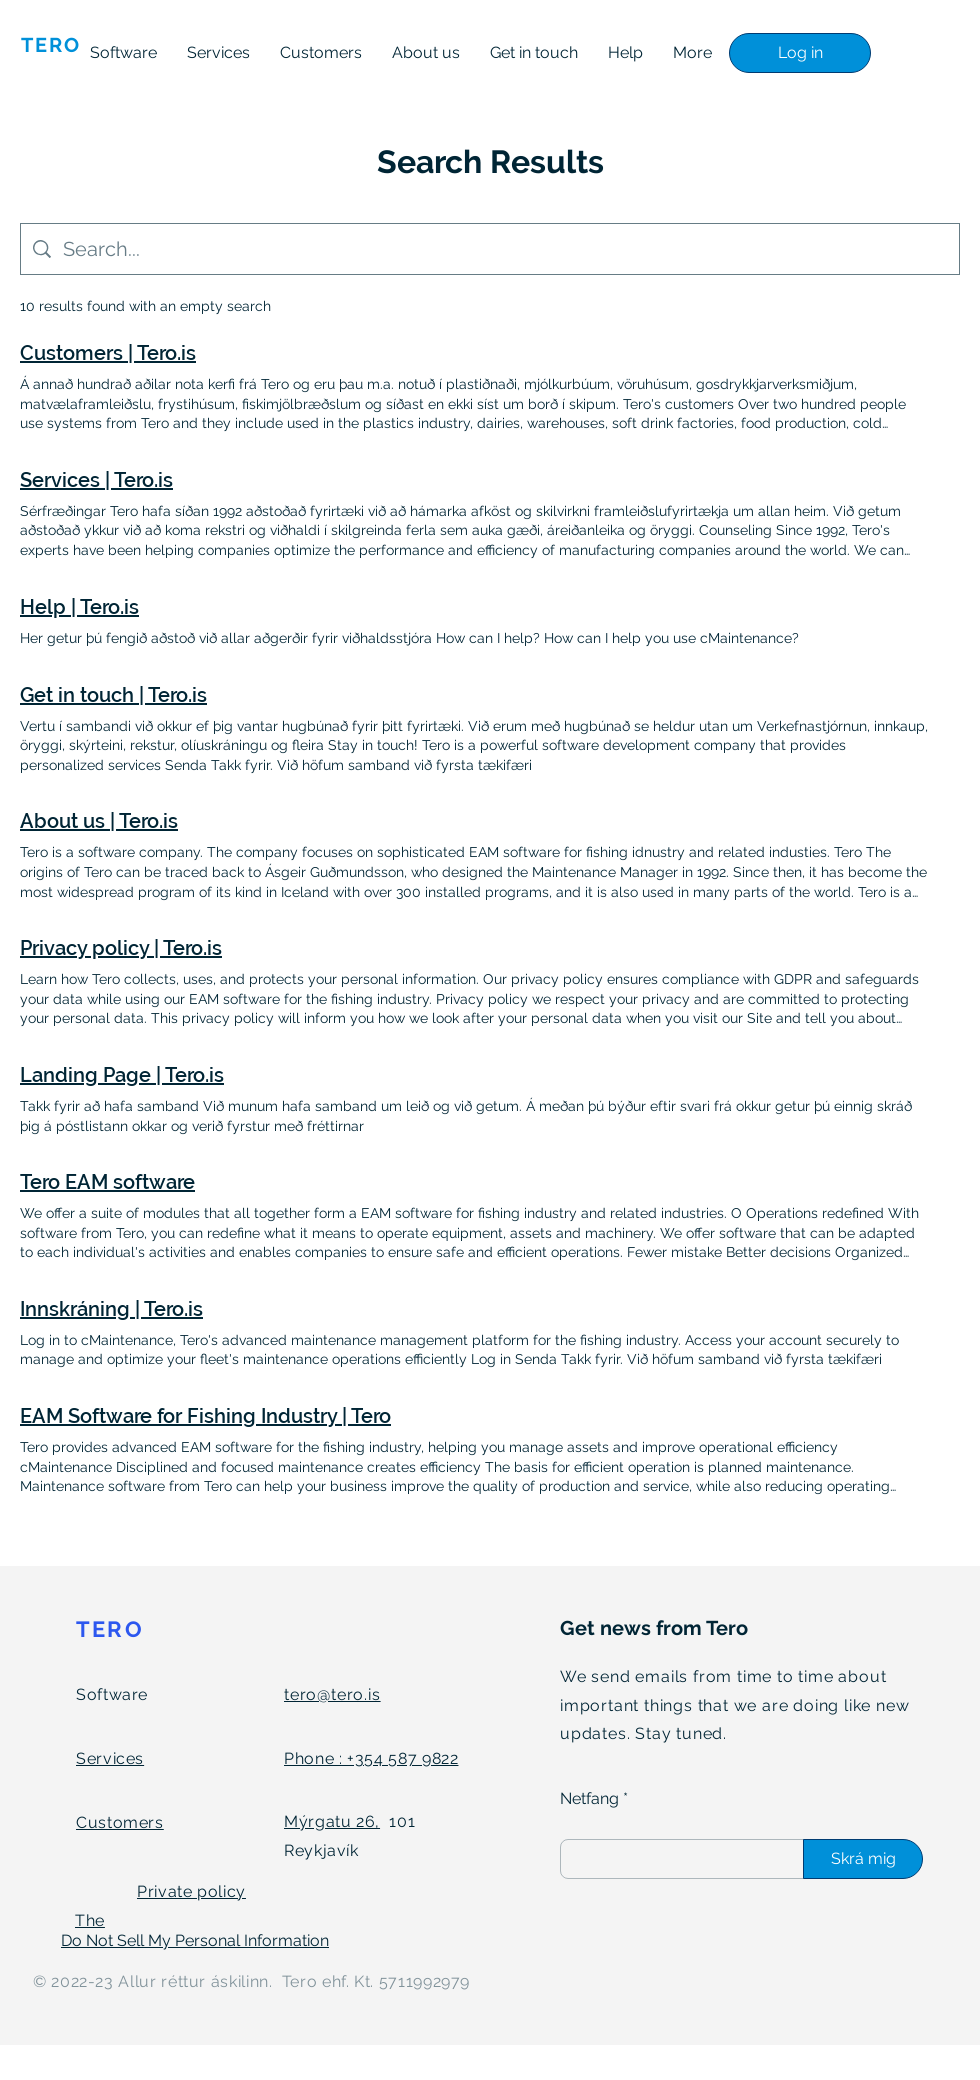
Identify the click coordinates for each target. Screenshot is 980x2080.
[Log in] (800, 53)
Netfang (589, 1799)
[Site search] (505, 249)
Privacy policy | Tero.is (121, 948)
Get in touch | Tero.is (113, 695)
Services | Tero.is (96, 480)
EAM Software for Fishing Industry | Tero (205, 1416)
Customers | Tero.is (108, 353)
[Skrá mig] (863, 1859)
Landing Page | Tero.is (122, 1075)
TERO (110, 1629)
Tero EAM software (107, 1182)
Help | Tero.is (79, 607)
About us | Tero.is (99, 821)
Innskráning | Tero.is (111, 1309)
